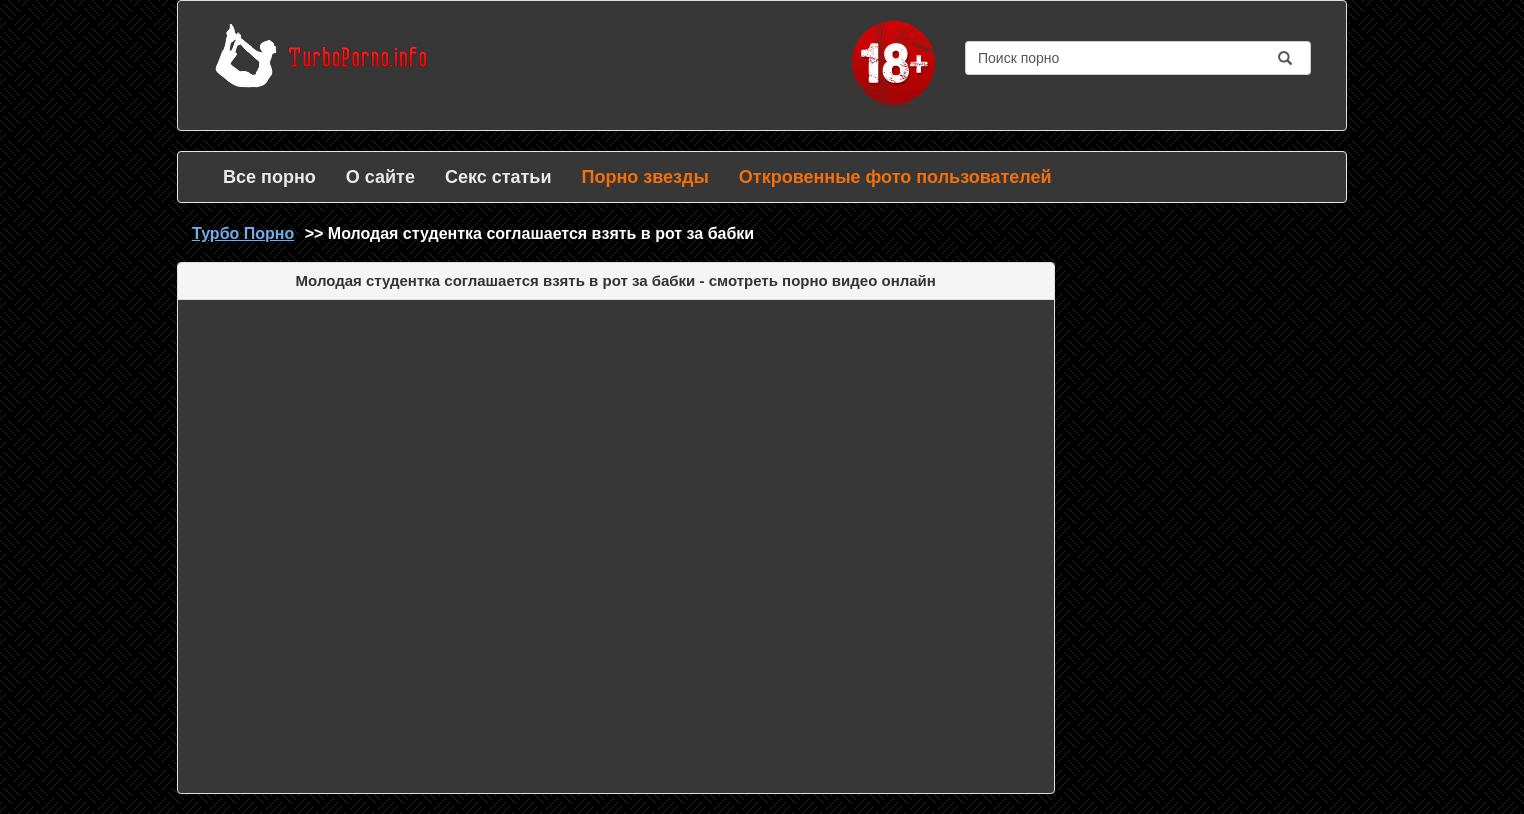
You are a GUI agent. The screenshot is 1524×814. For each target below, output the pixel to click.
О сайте (380, 177)
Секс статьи (498, 177)
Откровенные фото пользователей (895, 177)
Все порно (269, 177)
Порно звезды (644, 177)
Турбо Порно (243, 233)
